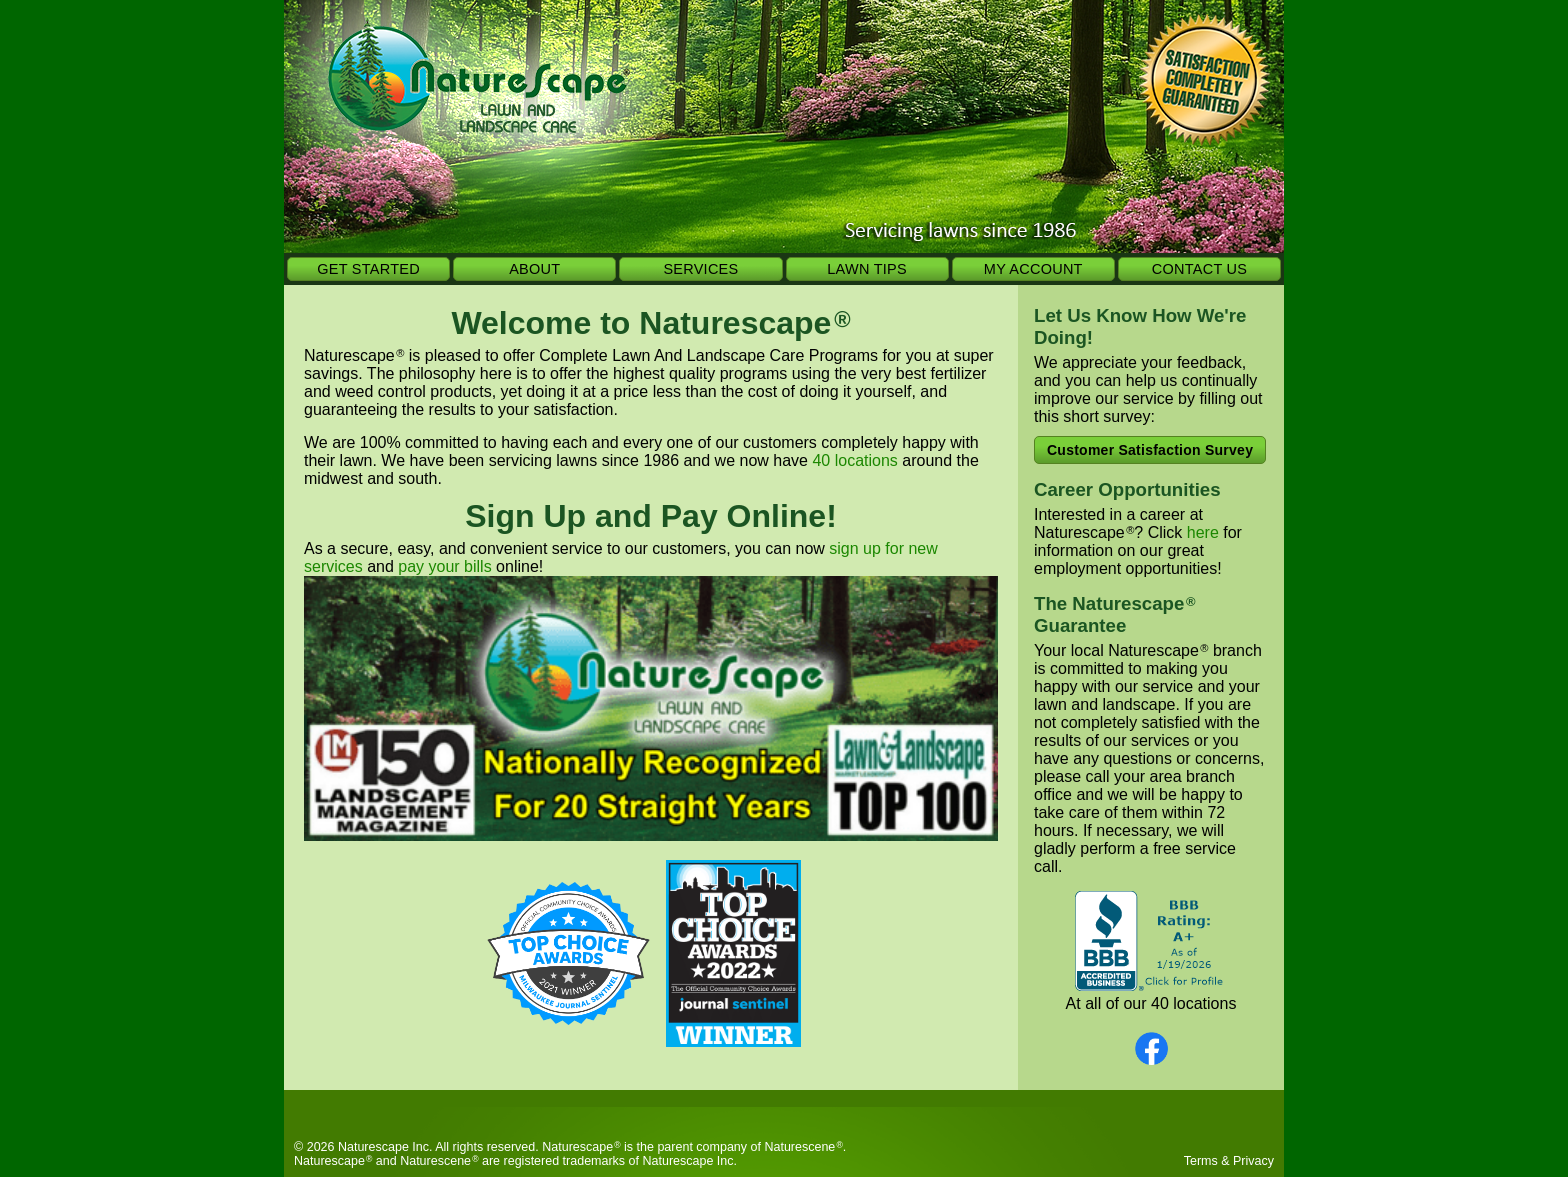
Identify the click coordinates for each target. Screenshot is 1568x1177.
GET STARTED (368, 269)
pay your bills (444, 566)
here (1203, 532)
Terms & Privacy (1229, 1161)
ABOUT (534, 269)
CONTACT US (1199, 269)
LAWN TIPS (867, 269)
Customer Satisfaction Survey (1150, 450)
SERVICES (700, 269)
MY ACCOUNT (1033, 269)
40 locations (854, 460)
